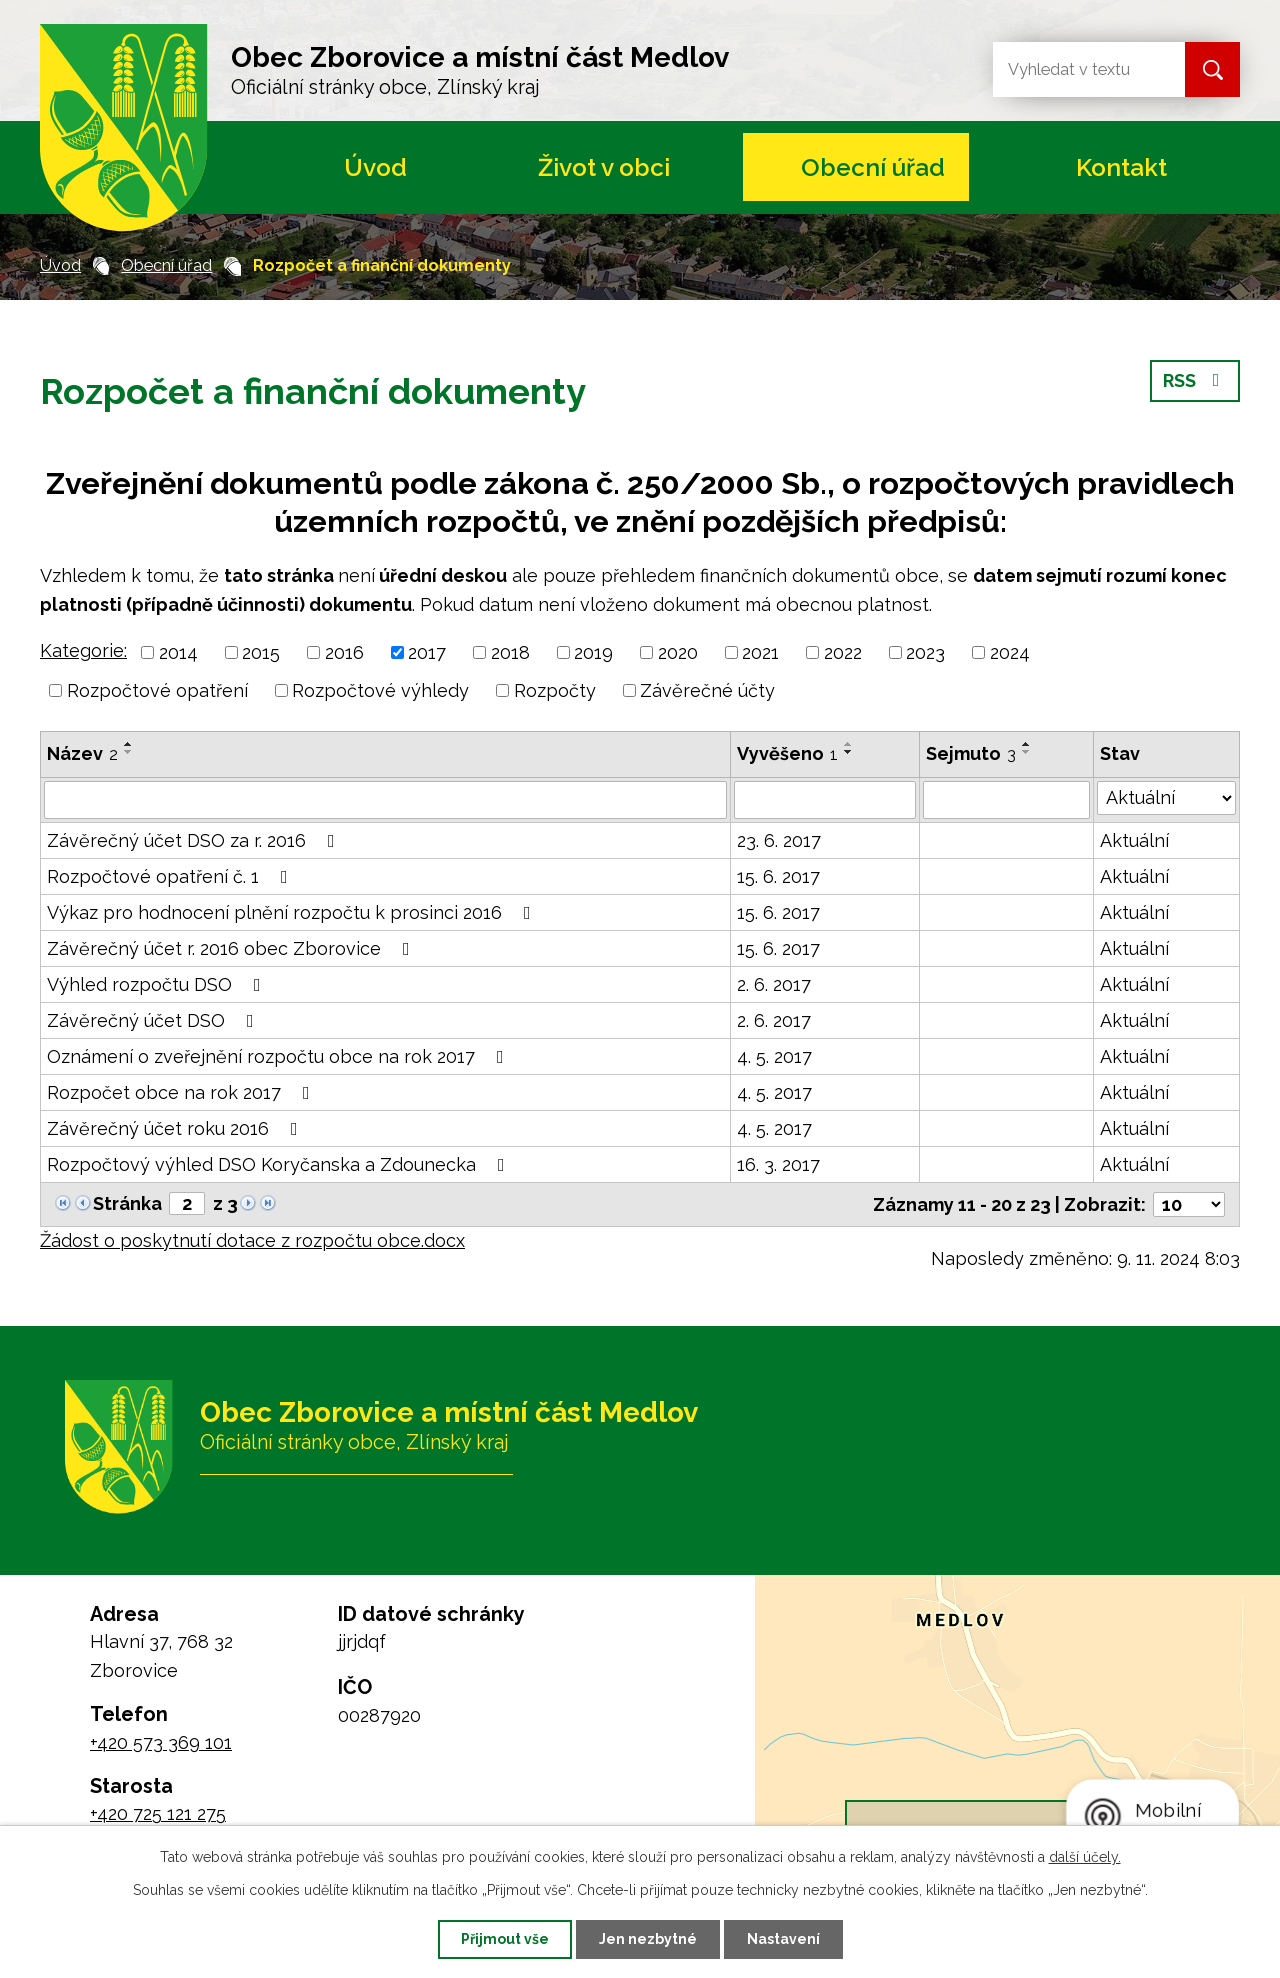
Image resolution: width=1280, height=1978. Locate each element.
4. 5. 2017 (774, 1056)
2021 (760, 652)
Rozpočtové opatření (157, 690)
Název (82, 753)
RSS (1195, 380)
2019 (593, 652)
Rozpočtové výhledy (380, 690)
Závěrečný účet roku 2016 (176, 1128)
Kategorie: (83, 650)
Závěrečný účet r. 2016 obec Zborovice (232, 948)
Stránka (127, 1203)
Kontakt (1121, 167)
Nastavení (783, 1939)
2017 (427, 652)
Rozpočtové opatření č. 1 (171, 876)
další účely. (1085, 1857)
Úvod (375, 167)
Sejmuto (971, 753)
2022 (843, 652)
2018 (510, 652)
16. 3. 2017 (778, 1164)
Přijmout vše (505, 1939)
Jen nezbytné (648, 1939)
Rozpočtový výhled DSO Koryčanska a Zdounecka (280, 1164)
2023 (925, 652)
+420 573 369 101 (161, 1742)
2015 (261, 652)
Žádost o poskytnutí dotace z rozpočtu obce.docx (252, 1240)
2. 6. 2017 (774, 984)
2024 (1010, 652)
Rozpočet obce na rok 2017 (182, 1092)
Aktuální (1134, 840)
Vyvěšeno (787, 753)
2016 (344, 652)
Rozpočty (555, 690)
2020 (678, 652)
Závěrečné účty (707, 690)
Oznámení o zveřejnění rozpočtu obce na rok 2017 (279, 1056)
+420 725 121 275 (158, 1813)
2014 (178, 652)
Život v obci (604, 167)
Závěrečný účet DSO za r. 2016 (195, 840)
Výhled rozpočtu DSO (158, 984)
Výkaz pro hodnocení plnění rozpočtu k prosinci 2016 (293, 912)
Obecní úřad (873, 167)
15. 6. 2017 (778, 876)
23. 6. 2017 (779, 840)
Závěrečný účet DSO (154, 1020)
